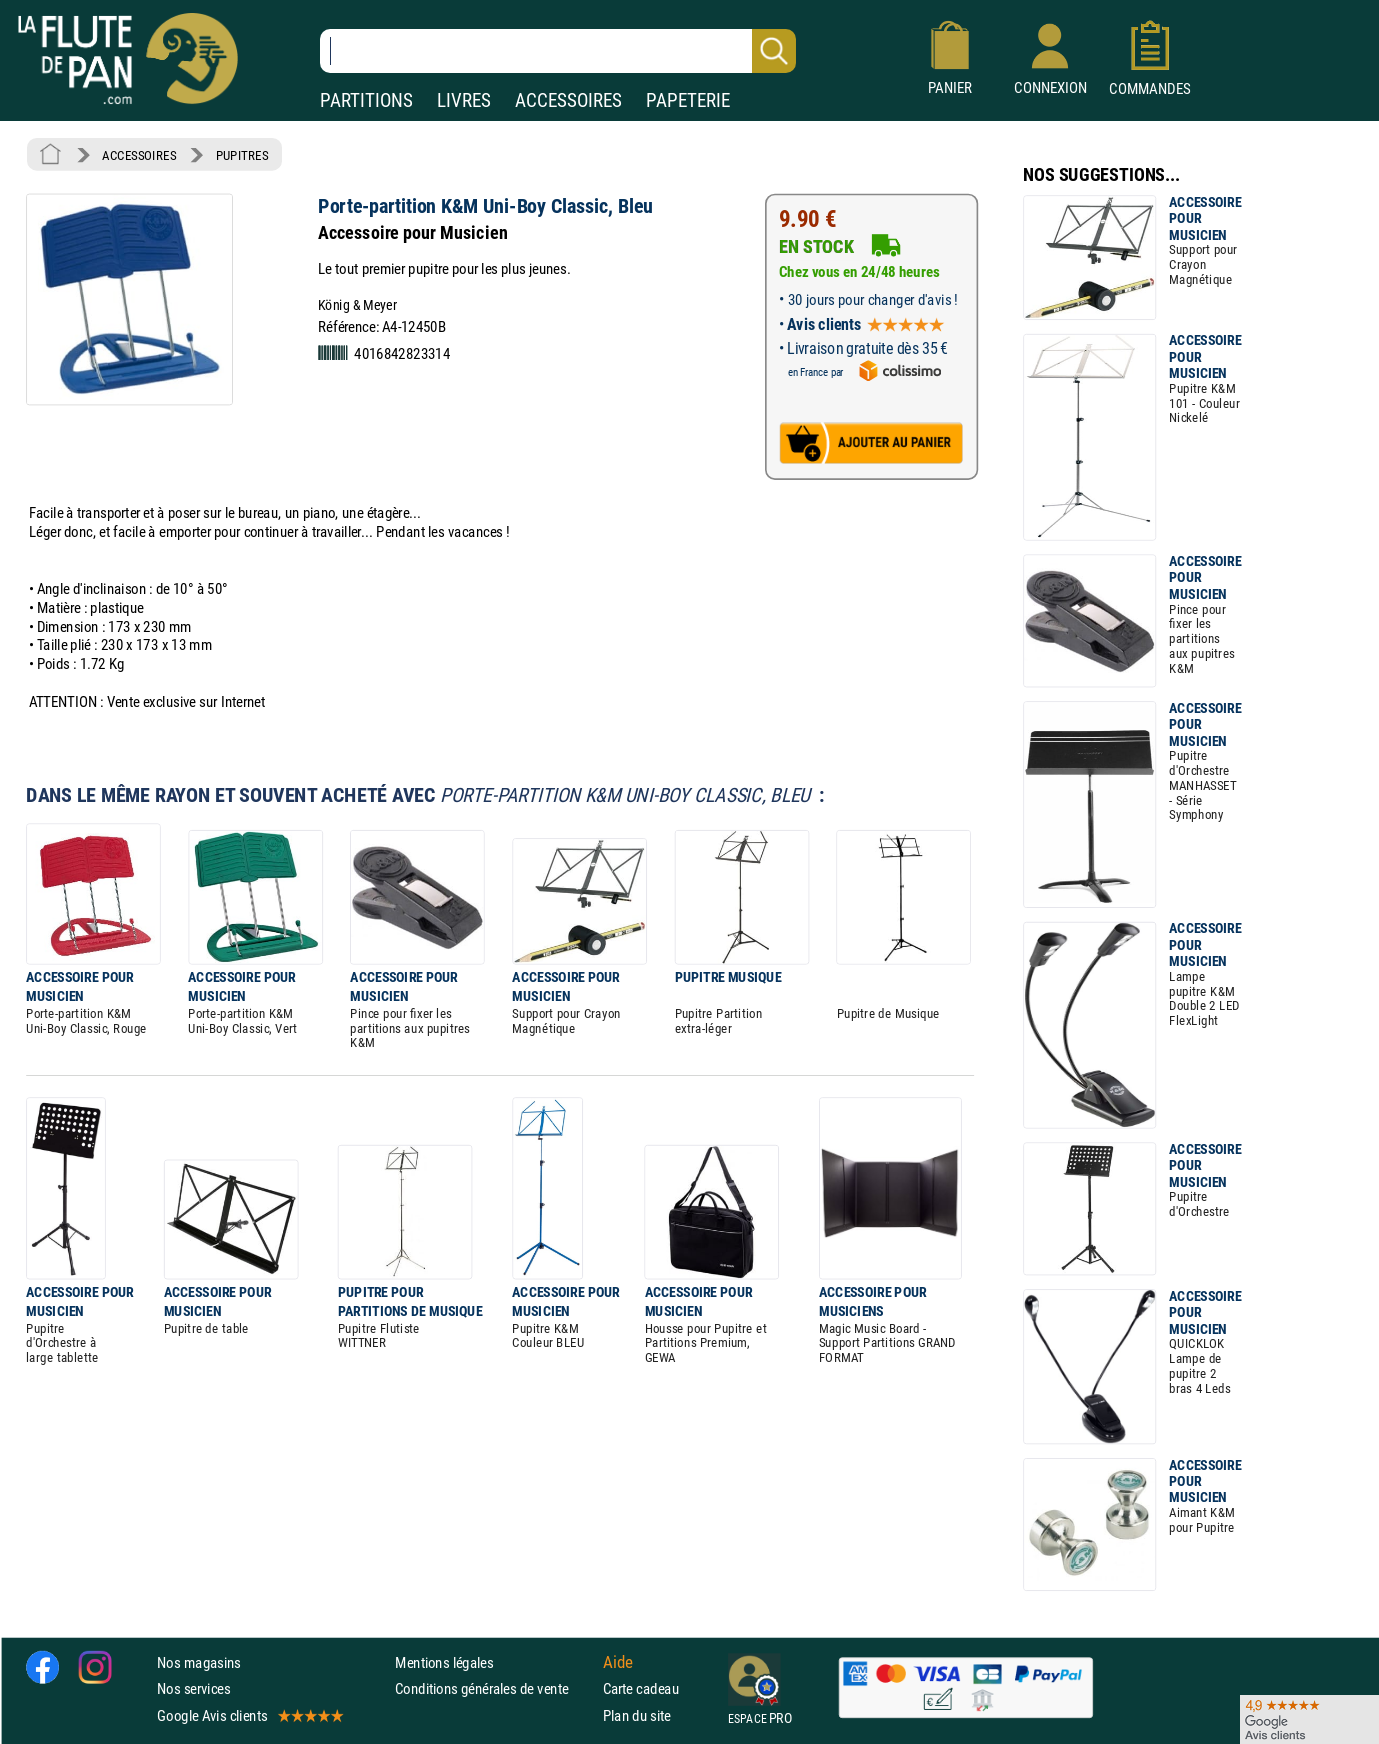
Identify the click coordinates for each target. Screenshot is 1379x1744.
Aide (618, 1662)
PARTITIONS (366, 100)
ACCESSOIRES (568, 100)
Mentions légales (444, 1662)
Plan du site (637, 1714)
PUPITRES (242, 155)
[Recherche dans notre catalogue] (558, 51)
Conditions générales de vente (494, 1688)
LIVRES (464, 100)
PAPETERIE (688, 100)
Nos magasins (199, 1662)
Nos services (193, 1688)
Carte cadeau (641, 1688)
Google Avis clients (249, 1714)
